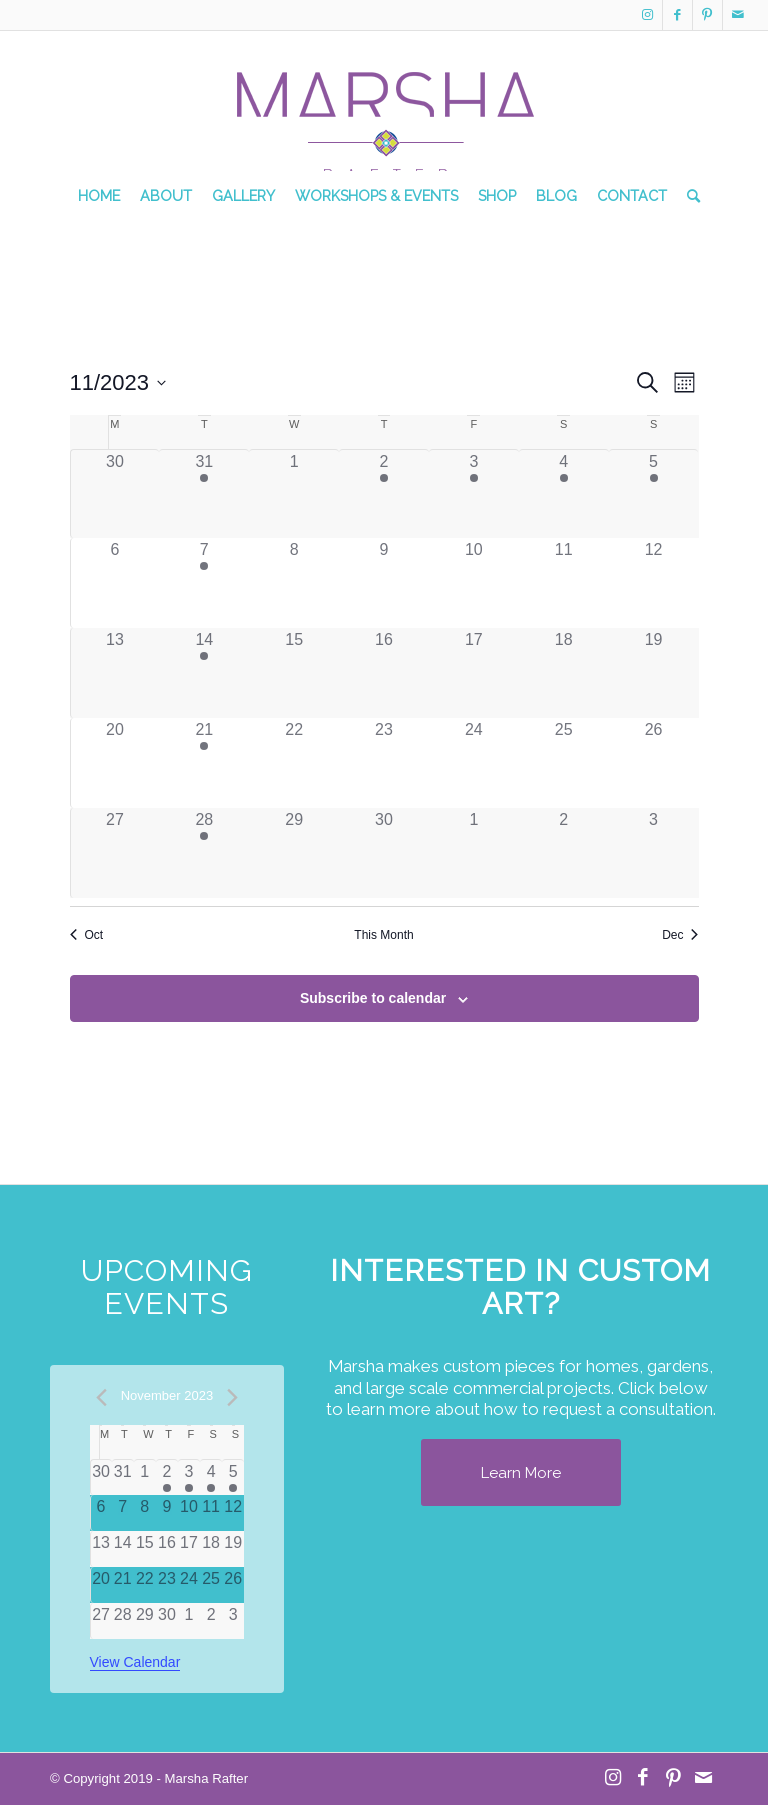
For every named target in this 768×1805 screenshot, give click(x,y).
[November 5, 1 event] (654, 494)
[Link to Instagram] (647, 15)
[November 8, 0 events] (294, 583)
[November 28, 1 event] (204, 853)
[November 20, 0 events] (115, 763)
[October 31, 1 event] (204, 494)
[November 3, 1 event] (474, 494)
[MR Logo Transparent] (384, 111)
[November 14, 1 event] (204, 673)
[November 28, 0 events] (123, 1621)
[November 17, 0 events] (474, 673)
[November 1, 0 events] (294, 494)
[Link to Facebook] (677, 15)
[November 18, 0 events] (564, 673)
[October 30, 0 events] (115, 494)
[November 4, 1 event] (564, 494)
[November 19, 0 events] (654, 673)
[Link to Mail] (738, 15)
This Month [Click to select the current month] (383, 935)
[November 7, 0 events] (123, 1513)
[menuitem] (99, 196)
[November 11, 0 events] (564, 583)
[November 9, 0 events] (384, 583)
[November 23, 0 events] (384, 763)
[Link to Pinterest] (707, 15)
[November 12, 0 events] (654, 583)
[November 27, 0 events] (115, 853)
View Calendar (135, 1662)
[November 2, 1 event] (384, 494)
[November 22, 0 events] (294, 763)
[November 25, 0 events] (564, 763)
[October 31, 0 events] (123, 1477)
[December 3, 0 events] (654, 853)
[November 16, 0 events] (384, 673)
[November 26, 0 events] (654, 763)
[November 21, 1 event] (204, 763)
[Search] (688, 196)
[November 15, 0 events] (294, 673)
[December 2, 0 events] (564, 853)
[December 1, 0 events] (474, 853)
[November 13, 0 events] (115, 673)
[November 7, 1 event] (204, 583)
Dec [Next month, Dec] (680, 935)
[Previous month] (102, 1397)
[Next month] (232, 1397)
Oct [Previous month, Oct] (87, 935)
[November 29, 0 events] (294, 853)
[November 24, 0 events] (474, 763)
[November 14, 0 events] (123, 1549)
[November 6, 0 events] (115, 583)
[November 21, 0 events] (123, 1585)
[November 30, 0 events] (384, 853)
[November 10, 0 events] (474, 583)
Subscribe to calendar (373, 998)
